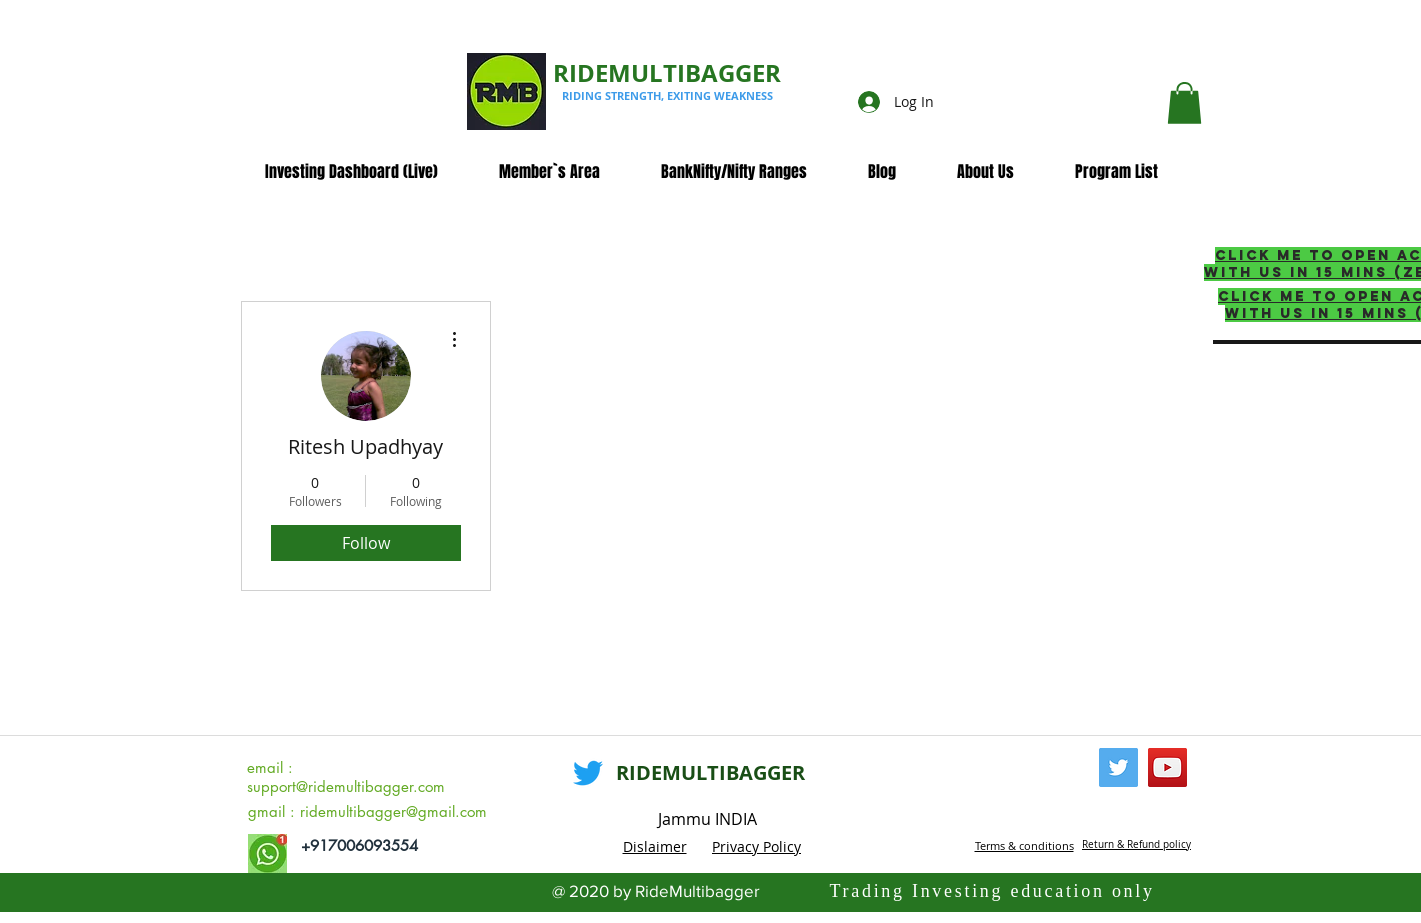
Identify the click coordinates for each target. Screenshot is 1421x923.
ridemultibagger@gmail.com (393, 811)
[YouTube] (1167, 767)
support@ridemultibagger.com (346, 786)
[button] (1184, 103)
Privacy (737, 846)
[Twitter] (588, 773)
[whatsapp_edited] (267, 853)
